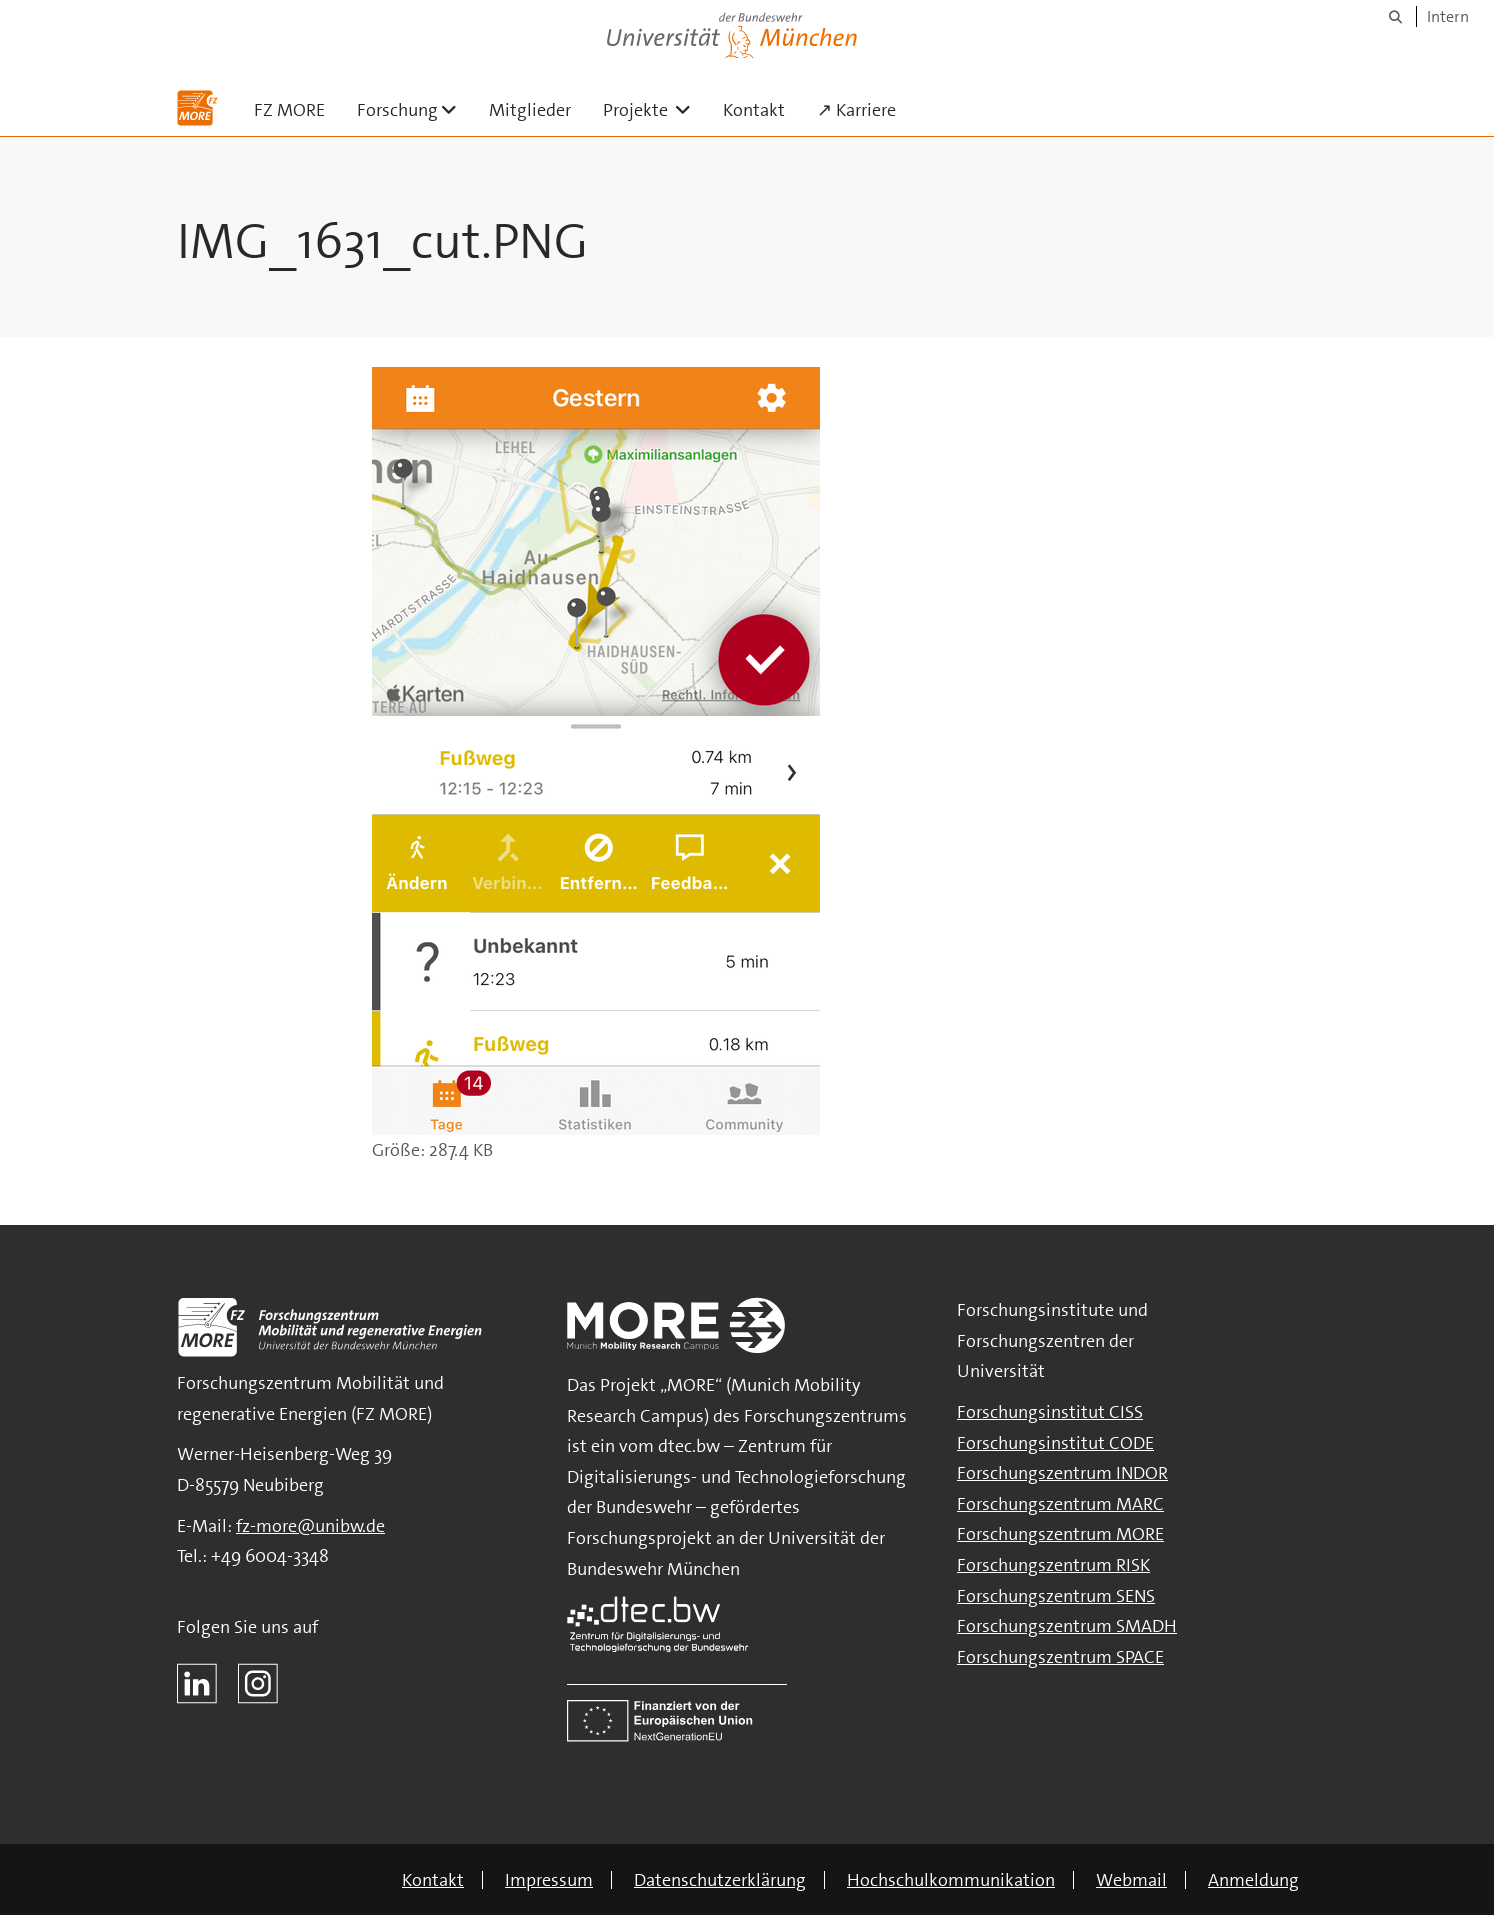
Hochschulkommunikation (951, 1880)
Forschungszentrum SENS (1056, 1596)
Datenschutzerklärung (720, 1880)
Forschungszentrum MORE (1060, 1534)
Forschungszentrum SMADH (1067, 1626)
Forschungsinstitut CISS (1050, 1412)
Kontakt (754, 110)
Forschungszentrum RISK (1053, 1565)
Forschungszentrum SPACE (1060, 1657)
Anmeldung (1253, 1880)
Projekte (655, 109)
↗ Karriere (856, 110)
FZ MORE (289, 110)
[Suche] (1395, 16)
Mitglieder (530, 110)
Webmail (1131, 1880)
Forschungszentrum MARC (1060, 1504)
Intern (1448, 16)
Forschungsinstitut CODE (1055, 1443)
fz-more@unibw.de (310, 1526)
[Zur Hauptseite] (197, 108)
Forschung (415, 109)
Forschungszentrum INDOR (1062, 1473)
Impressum (549, 1880)
